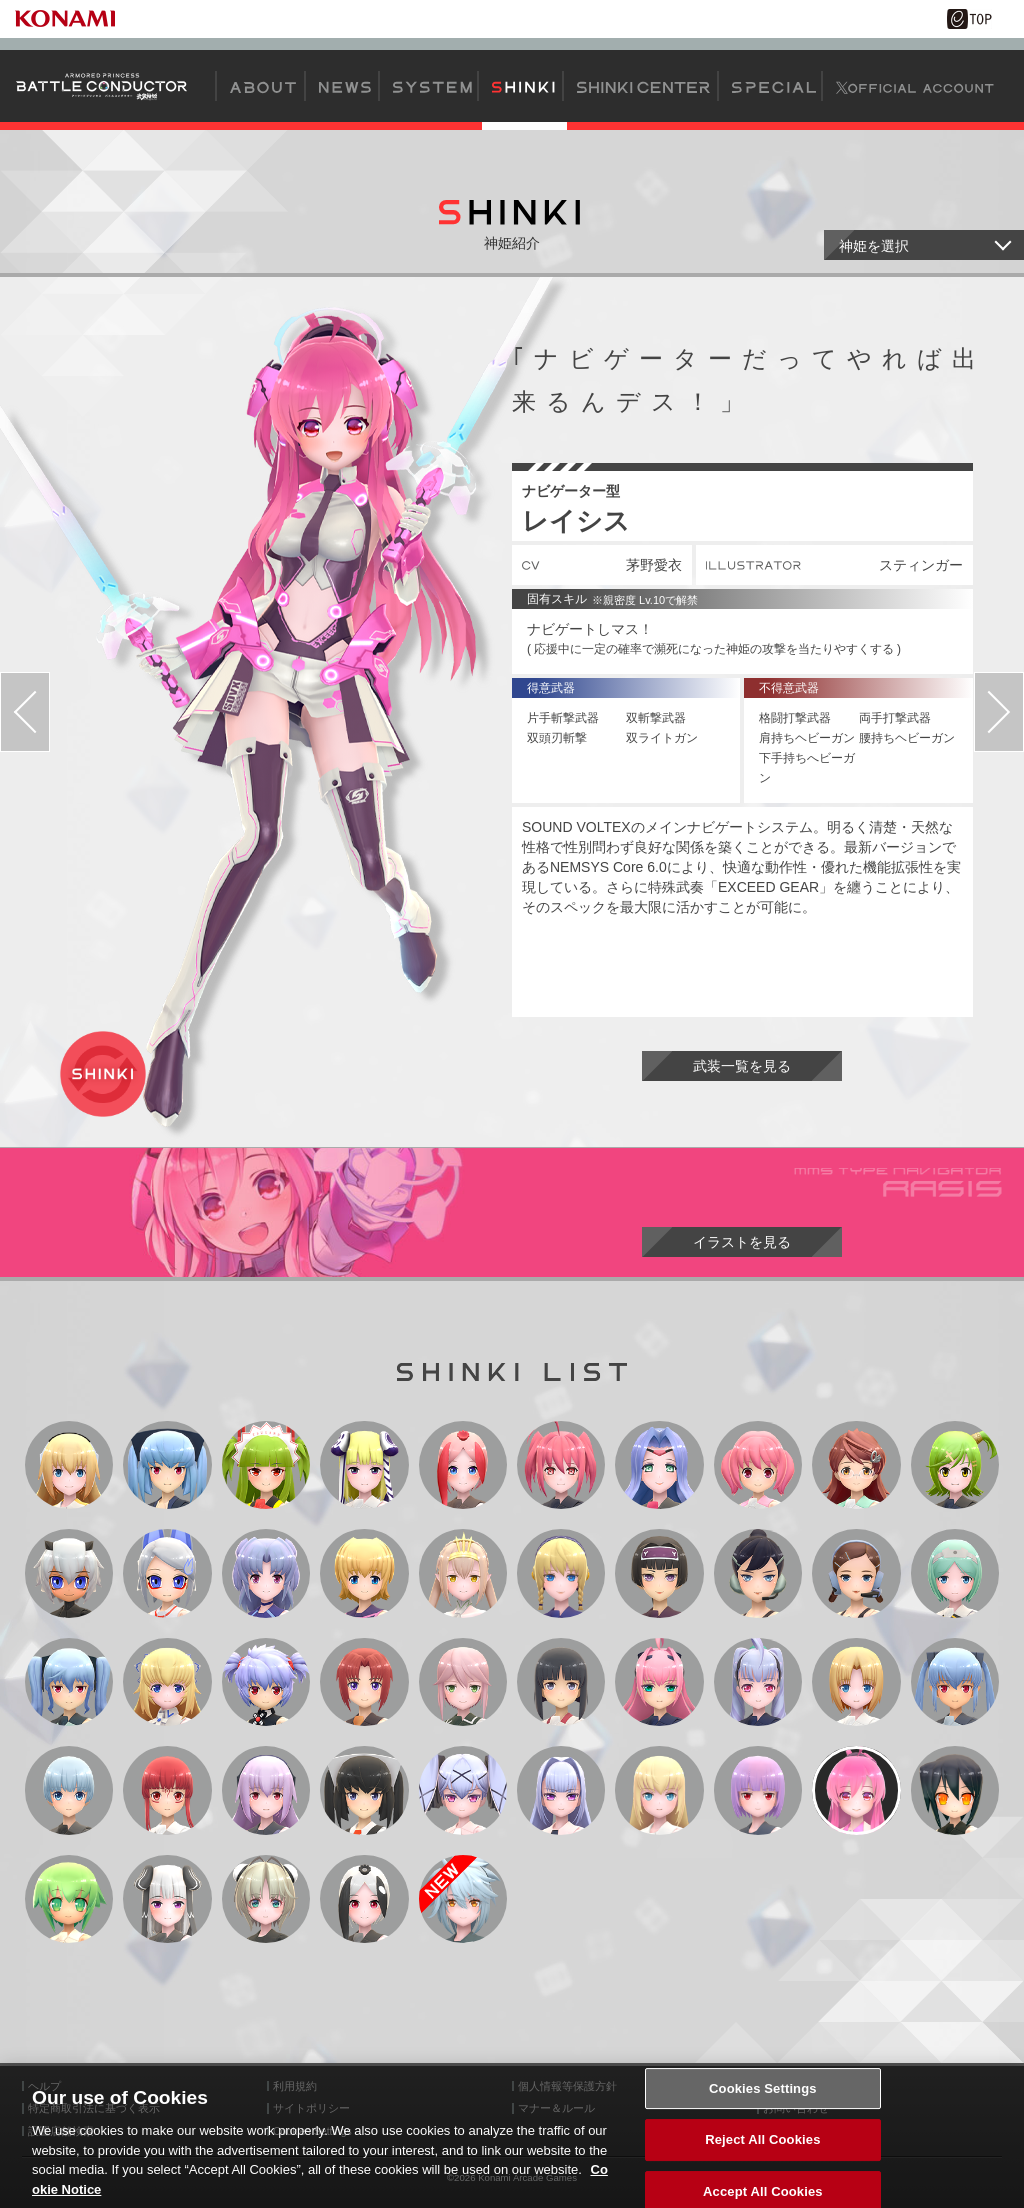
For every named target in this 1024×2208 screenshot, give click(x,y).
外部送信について (807, 2086)
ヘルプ (44, 2086)
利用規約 (295, 2086)
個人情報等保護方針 (567, 2086)
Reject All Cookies (762, 2164)
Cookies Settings (763, 2113)
